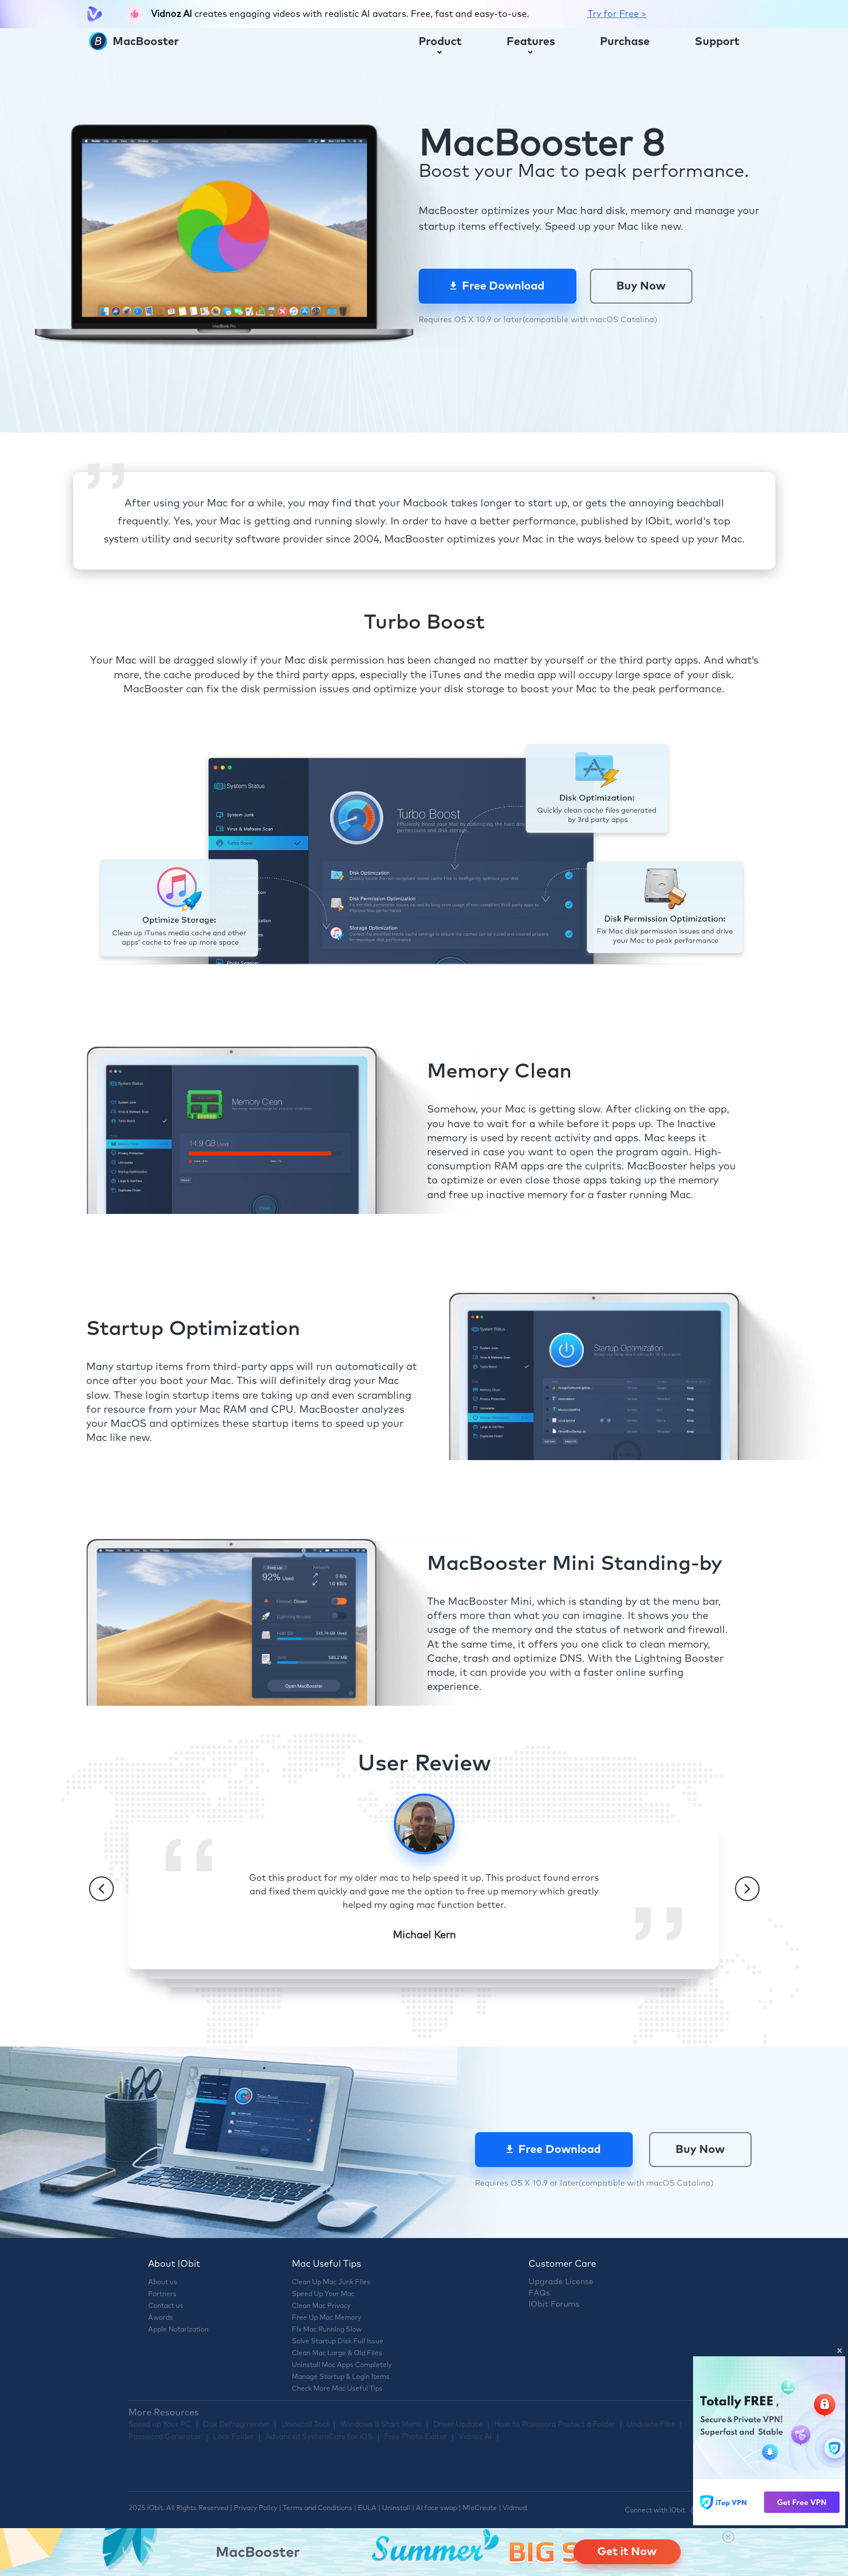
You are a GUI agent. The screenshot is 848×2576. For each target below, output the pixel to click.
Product (440, 45)
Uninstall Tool (304, 2424)
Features (531, 45)
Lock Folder (233, 2437)
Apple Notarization (178, 2329)
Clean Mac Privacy (321, 2306)
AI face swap (436, 2508)
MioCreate (480, 2508)
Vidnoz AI (475, 2437)
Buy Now (640, 286)
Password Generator (164, 2437)
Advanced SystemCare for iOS (318, 2437)
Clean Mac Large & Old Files (337, 2353)
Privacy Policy (255, 2508)
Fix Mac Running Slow (327, 2329)
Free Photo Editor (415, 2437)
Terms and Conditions (317, 2508)
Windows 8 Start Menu (380, 2424)
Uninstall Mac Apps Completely (342, 2365)
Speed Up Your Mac (323, 2294)
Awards (160, 2318)
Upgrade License (561, 2282)
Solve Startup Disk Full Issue (337, 2341)
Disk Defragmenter (236, 2424)
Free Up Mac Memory (326, 2318)
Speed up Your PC (159, 2424)
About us (162, 2282)
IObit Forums (554, 2304)
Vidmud (515, 2508)
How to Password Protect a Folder (554, 2424)
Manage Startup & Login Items (340, 2377)
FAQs (539, 2293)
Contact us (165, 2306)
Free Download (497, 286)
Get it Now (626, 2551)
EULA (367, 2508)
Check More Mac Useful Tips (337, 2389)
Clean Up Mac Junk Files (331, 2282)
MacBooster (134, 41)
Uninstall (396, 2508)
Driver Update (457, 2424)
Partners (162, 2294)
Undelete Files (651, 2424)
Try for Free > (617, 14)
